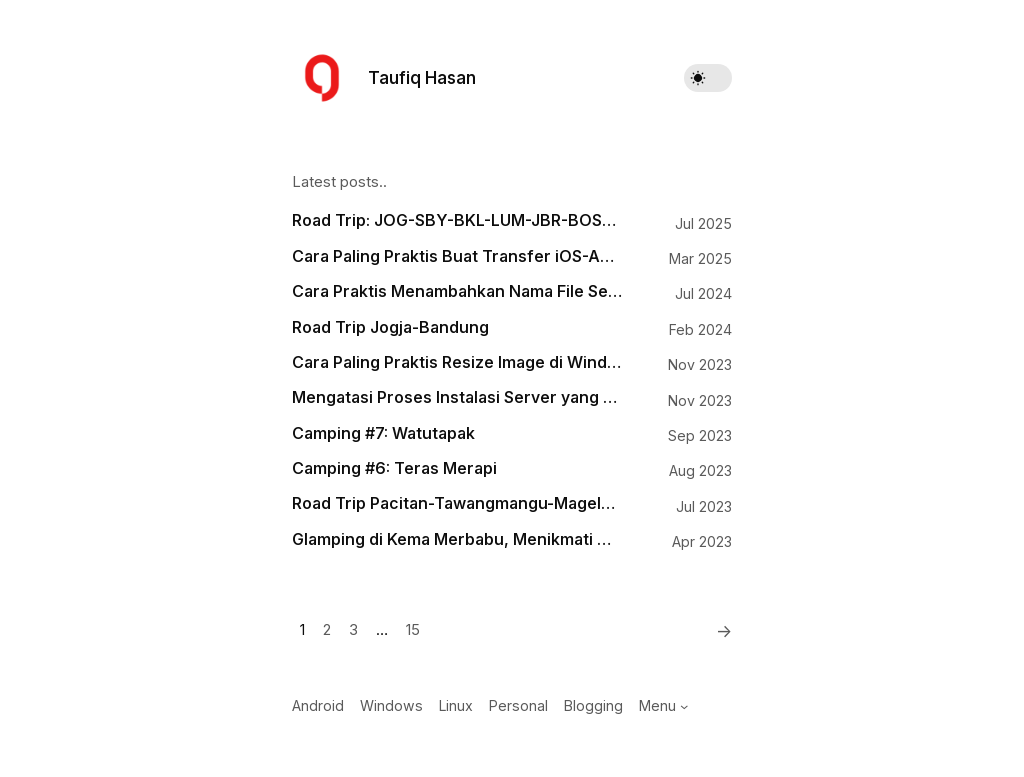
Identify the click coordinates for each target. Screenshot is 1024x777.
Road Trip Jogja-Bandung (390, 327)
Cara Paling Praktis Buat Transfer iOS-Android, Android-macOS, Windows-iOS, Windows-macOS (457, 256)
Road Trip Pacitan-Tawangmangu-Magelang (457, 503)
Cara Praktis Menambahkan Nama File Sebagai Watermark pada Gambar (457, 291)
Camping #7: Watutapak (383, 433)
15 (413, 630)
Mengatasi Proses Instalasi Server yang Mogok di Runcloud (457, 397)
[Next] (718, 631)
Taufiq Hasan (422, 77)
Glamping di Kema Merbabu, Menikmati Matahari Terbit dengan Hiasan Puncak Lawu (457, 539)
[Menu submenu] (684, 706)
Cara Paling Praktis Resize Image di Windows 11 (457, 362)
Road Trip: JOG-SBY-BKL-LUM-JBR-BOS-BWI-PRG (457, 220)
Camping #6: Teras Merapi (394, 468)
